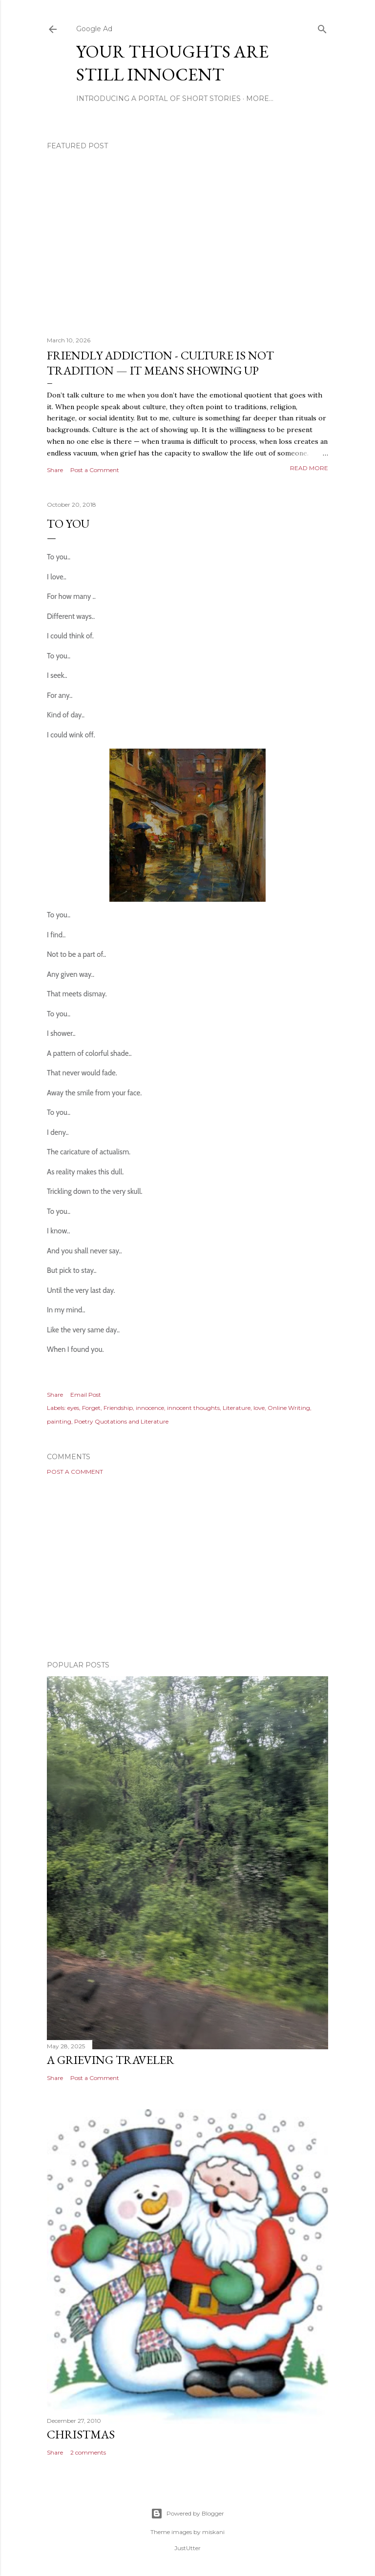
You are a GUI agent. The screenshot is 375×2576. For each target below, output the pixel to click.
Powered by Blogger (187, 2513)
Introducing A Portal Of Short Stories (158, 98)
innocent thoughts (193, 1407)
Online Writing (289, 1407)
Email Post (85, 1394)
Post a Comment (94, 470)
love (259, 1407)
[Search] (322, 27)
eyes (73, 1407)
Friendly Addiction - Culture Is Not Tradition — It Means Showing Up (160, 363)
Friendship (118, 1407)
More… (259, 98)
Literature (236, 1407)
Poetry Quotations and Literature (121, 1421)
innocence (150, 1407)
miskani (213, 2532)
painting (59, 1421)
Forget (91, 1407)
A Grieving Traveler (110, 2059)
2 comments (88, 2452)
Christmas (81, 2434)
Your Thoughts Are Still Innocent (172, 63)
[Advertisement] (187, 1568)
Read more (309, 468)
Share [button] (55, 470)
